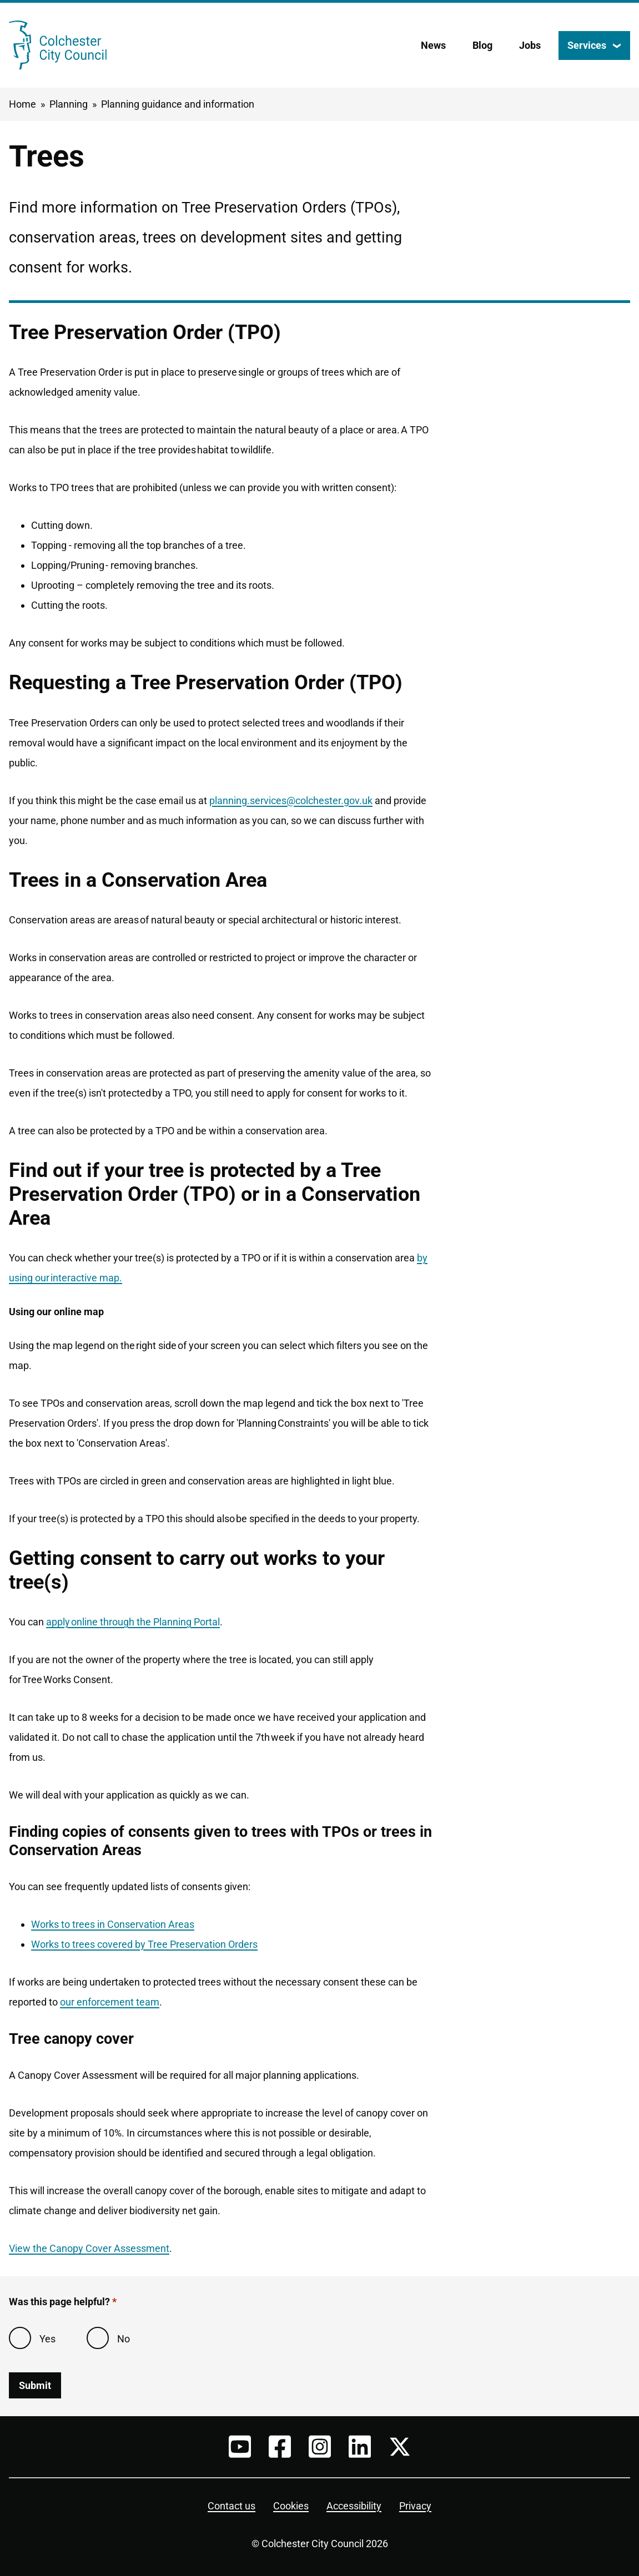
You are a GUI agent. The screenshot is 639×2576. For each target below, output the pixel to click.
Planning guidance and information (177, 104)
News (433, 45)
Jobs (530, 45)
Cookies (291, 2506)
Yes (47, 2339)
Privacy (415, 2506)
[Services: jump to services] (594, 45)
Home (22, 104)
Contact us (231, 2506)
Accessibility (353, 2506)
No (123, 2339)
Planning (68, 104)
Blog (482, 45)
